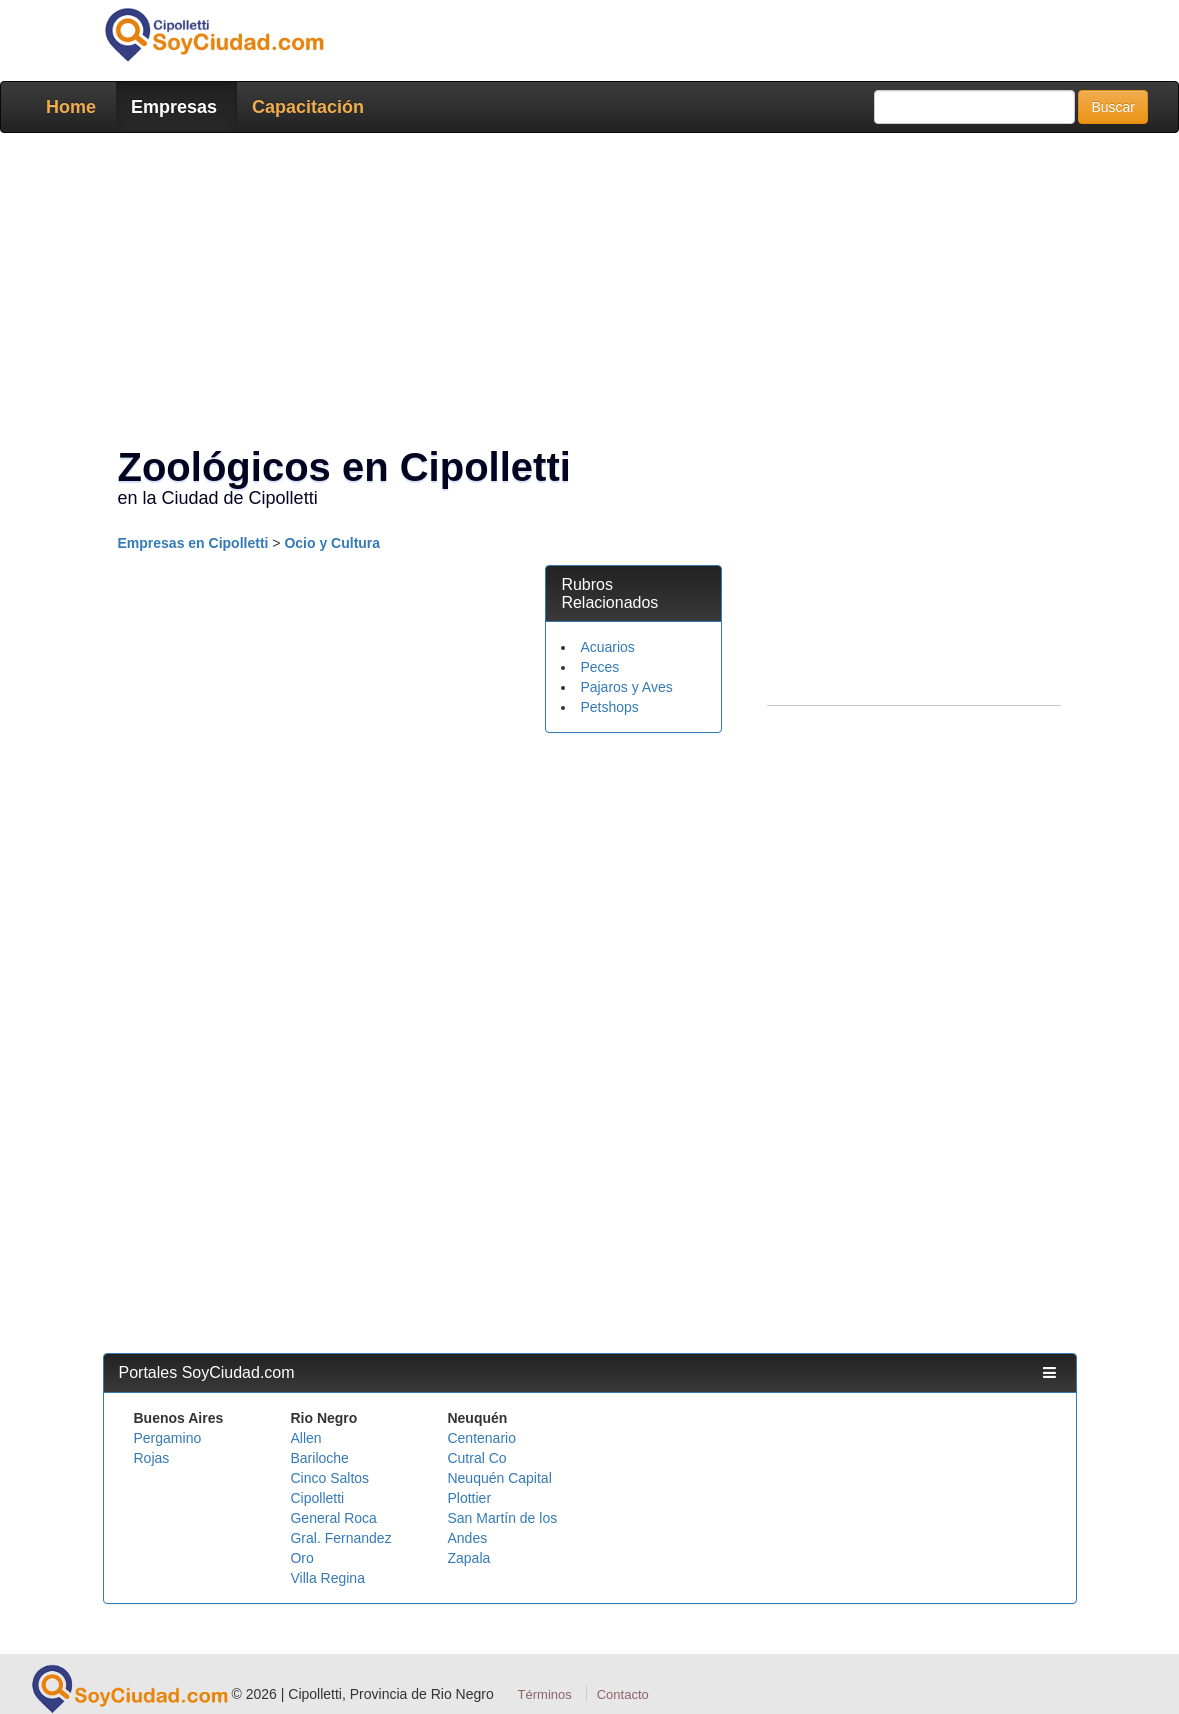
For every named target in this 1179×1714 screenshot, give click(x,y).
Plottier (469, 1498)
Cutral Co (476, 1458)
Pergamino (168, 1438)
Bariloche (319, 1458)
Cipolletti (317, 1498)
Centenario (481, 1438)
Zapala (468, 1558)
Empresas (174, 107)
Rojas (152, 1458)
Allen (305, 1438)
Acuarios (607, 647)
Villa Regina (327, 1578)
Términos (545, 1694)
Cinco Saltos (329, 1478)
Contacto (623, 1694)
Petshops (609, 707)
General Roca (333, 1518)
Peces (599, 667)
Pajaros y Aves (626, 687)
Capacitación (308, 107)
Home (71, 107)
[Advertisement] (590, 293)
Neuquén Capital (499, 1478)
